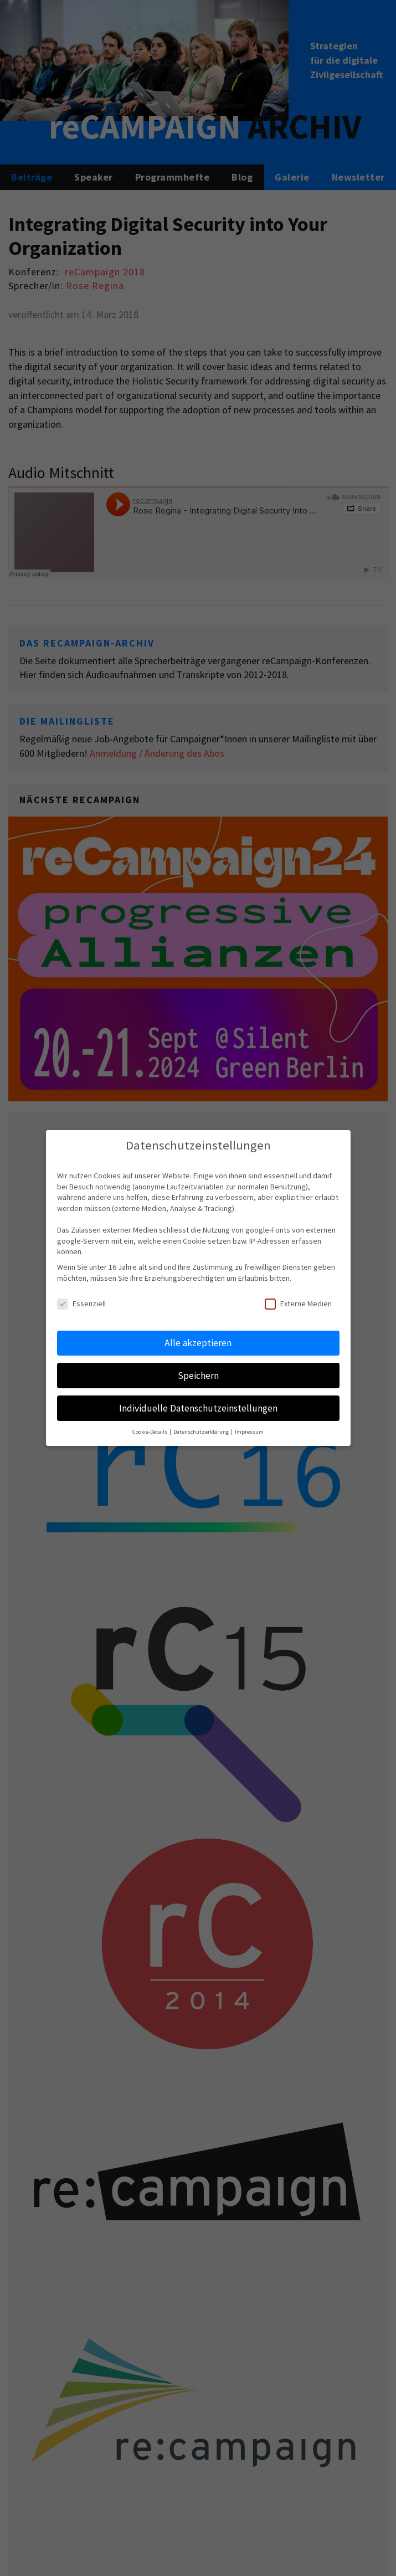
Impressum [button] (249, 1431)
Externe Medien (298, 1304)
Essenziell (81, 1304)
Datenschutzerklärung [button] (201, 1431)
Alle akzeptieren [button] (198, 1343)
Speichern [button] (198, 1375)
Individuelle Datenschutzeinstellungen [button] (198, 1408)
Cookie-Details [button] (150, 1431)
